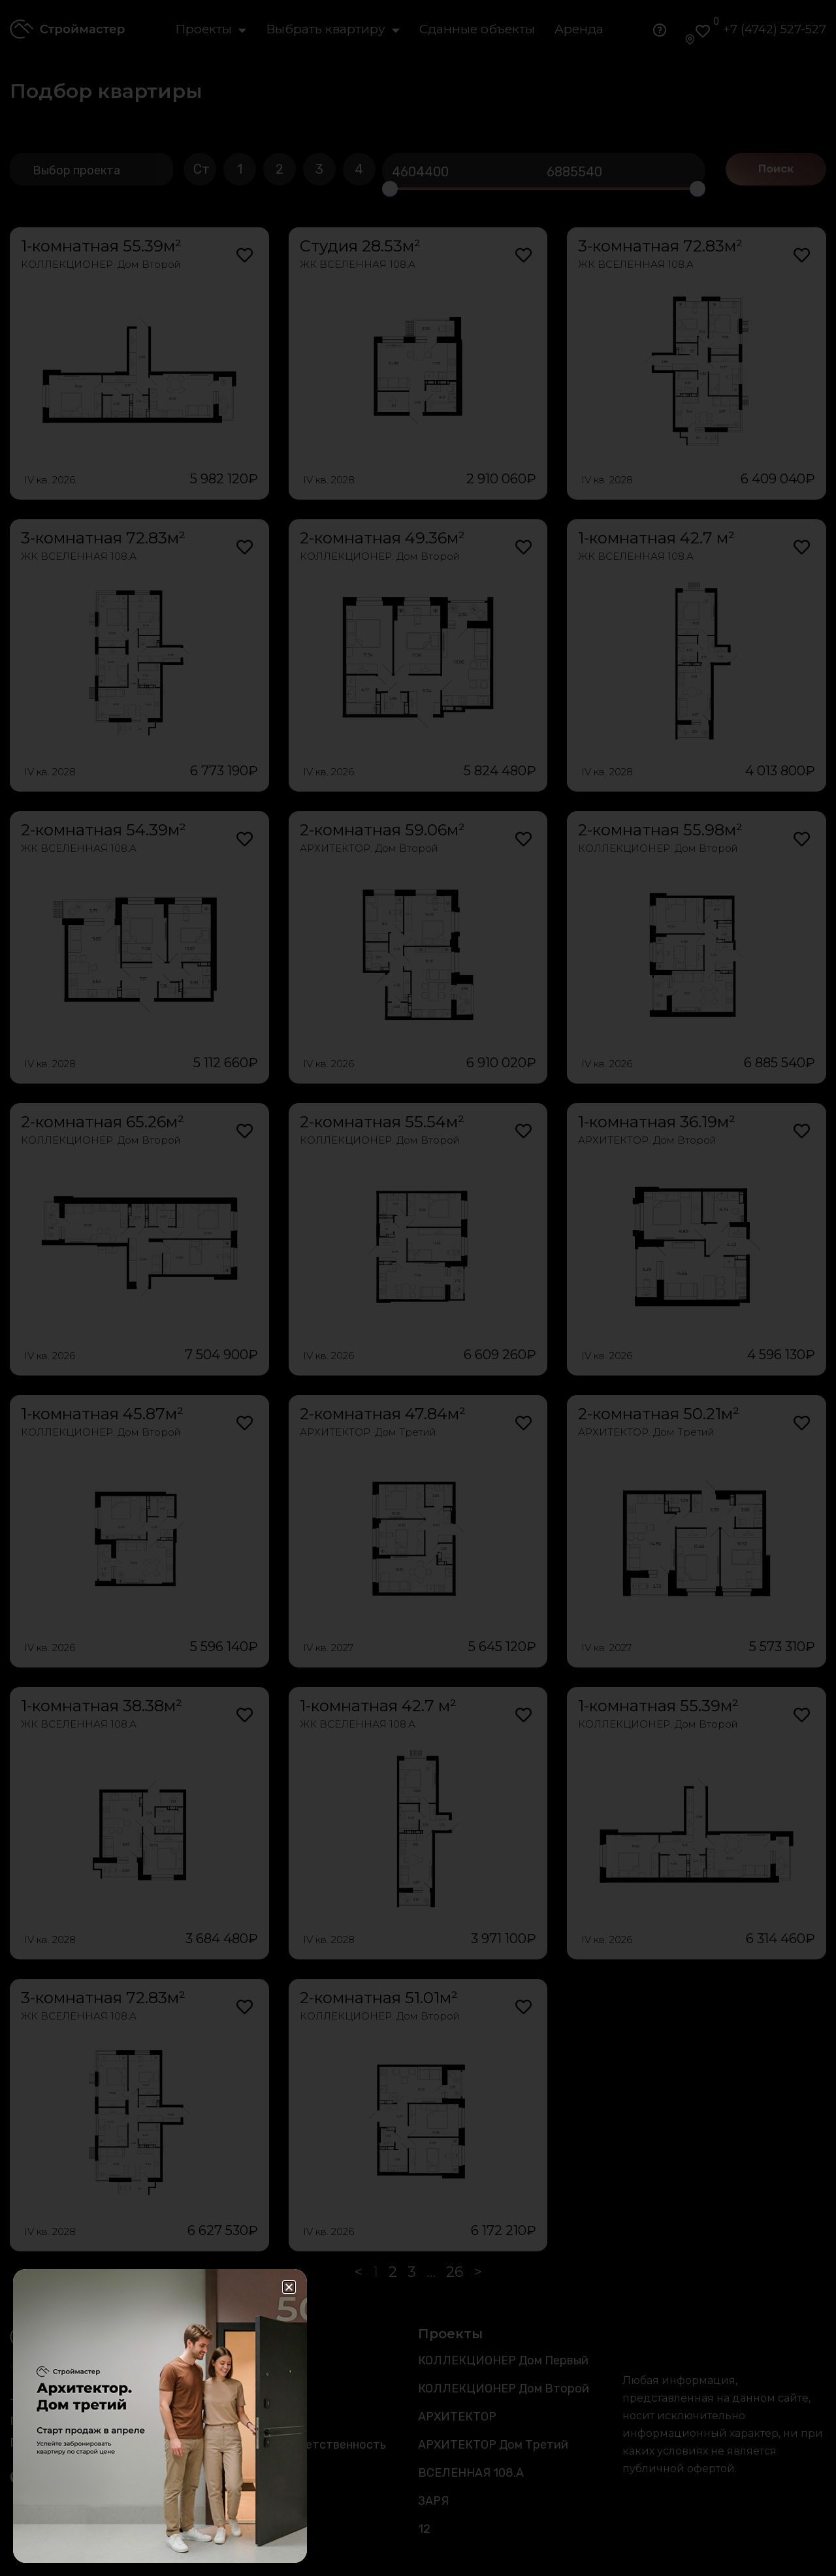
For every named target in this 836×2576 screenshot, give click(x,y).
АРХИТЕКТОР (457, 2416)
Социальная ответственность (300, 2445)
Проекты (210, 29)
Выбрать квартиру (333, 29)
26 (454, 2272)
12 (424, 2529)
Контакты (242, 2501)
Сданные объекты (477, 29)
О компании (247, 2473)
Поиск (776, 169)
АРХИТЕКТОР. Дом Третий (368, 1432)
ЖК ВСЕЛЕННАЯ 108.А (357, 264)
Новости (239, 2416)
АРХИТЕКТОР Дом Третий (493, 2445)
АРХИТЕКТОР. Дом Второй (369, 848)
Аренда (579, 29)
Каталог (237, 2360)
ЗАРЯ (433, 2501)
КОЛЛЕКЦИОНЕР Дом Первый (503, 2360)
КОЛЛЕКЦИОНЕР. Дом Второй (101, 264)
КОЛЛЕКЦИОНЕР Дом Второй (503, 2388)
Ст (201, 169)
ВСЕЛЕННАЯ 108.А (471, 2473)
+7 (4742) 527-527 (774, 29)
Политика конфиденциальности (102, 2443)
